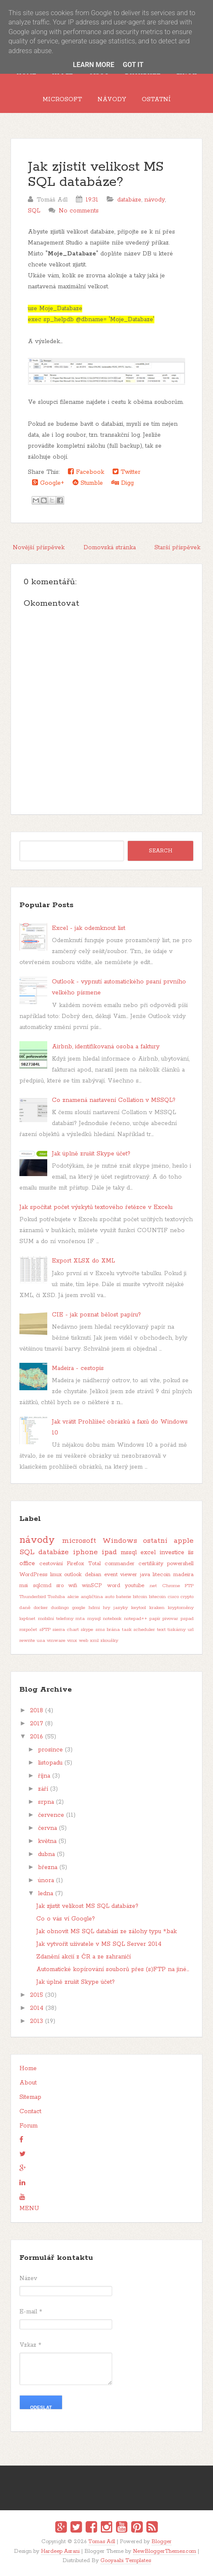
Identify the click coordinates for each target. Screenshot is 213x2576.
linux (56, 1574)
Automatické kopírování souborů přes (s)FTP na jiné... (112, 1969)
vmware (56, 1641)
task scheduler (138, 1630)
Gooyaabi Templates (125, 2560)
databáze (129, 200)
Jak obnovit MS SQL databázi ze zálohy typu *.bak (106, 1931)
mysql (94, 1619)
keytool (138, 1608)
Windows (119, 1540)
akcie (73, 1597)
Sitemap (30, 2097)
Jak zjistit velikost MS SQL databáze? (96, 174)
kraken (156, 1608)
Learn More (93, 65)
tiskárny (176, 1630)
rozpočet (28, 1630)
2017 (36, 1723)
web (83, 1641)
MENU (29, 2208)
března (47, 1867)
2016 (36, 1737)
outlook (73, 1574)
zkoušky (109, 1641)
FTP (189, 1586)
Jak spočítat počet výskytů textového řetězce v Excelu (96, 1207)
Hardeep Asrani (60, 2551)
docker (41, 1608)
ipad (109, 1552)
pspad (187, 1619)
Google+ (48, 483)
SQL (34, 211)
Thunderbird (32, 1597)
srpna (46, 1802)
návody (154, 200)
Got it (133, 65)
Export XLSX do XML (83, 1261)
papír (154, 1619)
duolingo (60, 1608)
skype (87, 1630)
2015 (36, 1995)
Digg (122, 483)
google (78, 1608)
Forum (28, 2126)
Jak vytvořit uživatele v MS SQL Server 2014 (99, 1944)
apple (184, 1540)
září (43, 1789)
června (47, 1828)
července (51, 1815)
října (44, 1776)
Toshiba (56, 1597)
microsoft (79, 1540)
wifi (72, 1585)
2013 (36, 2021)
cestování (51, 1563)
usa (41, 1641)
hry (106, 1608)
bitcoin (140, 1597)
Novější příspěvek (39, 547)
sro (60, 1585)
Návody (111, 99)
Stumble (88, 483)
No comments (79, 211)
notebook (112, 1619)
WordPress (33, 1574)
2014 (36, 2008)
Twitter (126, 472)
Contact (30, 2111)
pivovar (170, 1619)
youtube (134, 1585)
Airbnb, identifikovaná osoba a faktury (105, 1046)
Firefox (75, 1563)
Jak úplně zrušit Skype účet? (91, 1154)
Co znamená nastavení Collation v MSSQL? (113, 1100)
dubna (46, 1854)
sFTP (45, 1630)
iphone (85, 1552)
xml (94, 1641)
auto (109, 1597)
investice (172, 1552)
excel (148, 1552)
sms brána (107, 1630)
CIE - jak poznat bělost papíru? (96, 1315)
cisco (173, 1597)
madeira (183, 1574)
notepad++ (135, 1619)
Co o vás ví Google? (65, 1919)
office (27, 1563)
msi (23, 1585)
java (145, 1574)
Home (28, 2068)
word (113, 1585)
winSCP (92, 1585)
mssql (129, 1552)
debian (93, 1574)
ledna (45, 1893)
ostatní (155, 1540)
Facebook (86, 472)
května (47, 1841)
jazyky (120, 1608)
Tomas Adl (101, 2541)
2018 (36, 1710)
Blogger (161, 2541)
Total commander (111, 1563)
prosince (50, 1750)
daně (24, 1608)
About (28, 2083)
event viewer (121, 1574)
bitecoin (157, 1597)
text (161, 1630)
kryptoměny (181, 1608)
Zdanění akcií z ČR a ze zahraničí (83, 1957)
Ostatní (156, 99)
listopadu (50, 1763)
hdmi (94, 1608)
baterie (123, 1597)
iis (191, 1552)
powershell (180, 1563)
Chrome (171, 1586)
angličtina (92, 1597)
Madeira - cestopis (78, 1368)
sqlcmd (42, 1585)
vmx (72, 1641)
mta (80, 1619)
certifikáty (150, 1563)
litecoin (161, 1574)
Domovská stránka (110, 547)
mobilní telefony (55, 1619)
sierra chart (65, 1630)
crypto (187, 1597)
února (46, 1880)
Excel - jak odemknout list (88, 928)
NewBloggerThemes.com (164, 2551)
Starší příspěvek (177, 547)
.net (153, 1586)
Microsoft (62, 99)
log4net (27, 1619)
